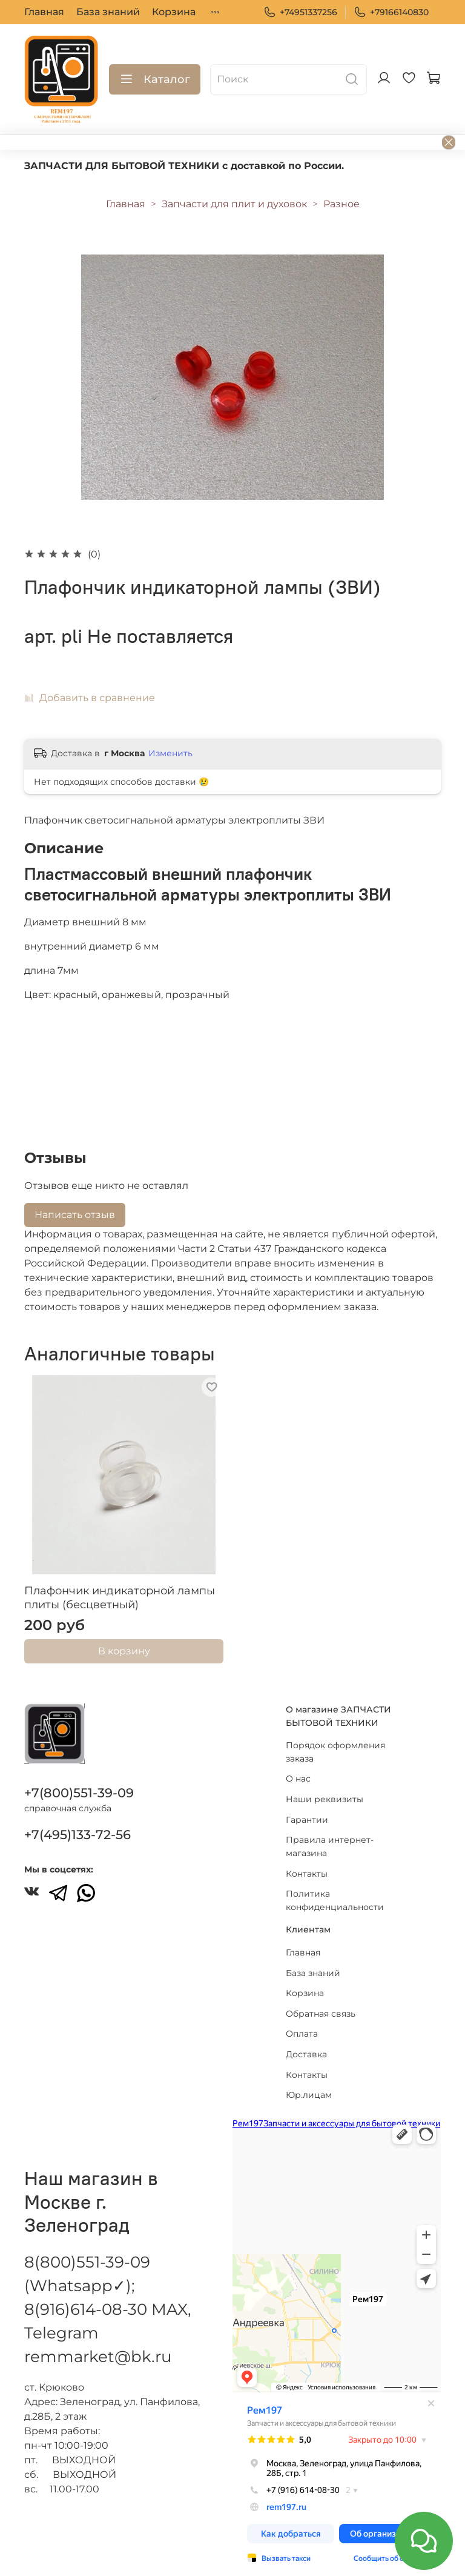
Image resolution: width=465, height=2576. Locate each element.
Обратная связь (320, 2000)
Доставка (306, 2042)
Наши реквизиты (324, 1787)
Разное (341, 204)
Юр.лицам (309, 2082)
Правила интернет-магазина (330, 1834)
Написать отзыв (75, 1214)
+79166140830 (391, 12)
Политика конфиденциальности (335, 1888)
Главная (44, 12)
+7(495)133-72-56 (77, 1822)
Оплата (302, 2021)
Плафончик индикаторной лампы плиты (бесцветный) (119, 1597)
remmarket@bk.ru (97, 2344)
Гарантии (307, 1807)
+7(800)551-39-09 (79, 1780)
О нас (298, 1766)
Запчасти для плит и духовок (234, 204)
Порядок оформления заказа (335, 1740)
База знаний (108, 12)
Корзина (174, 12)
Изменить (170, 753)
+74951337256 (300, 12)
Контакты (307, 1860)
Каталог (154, 79)
